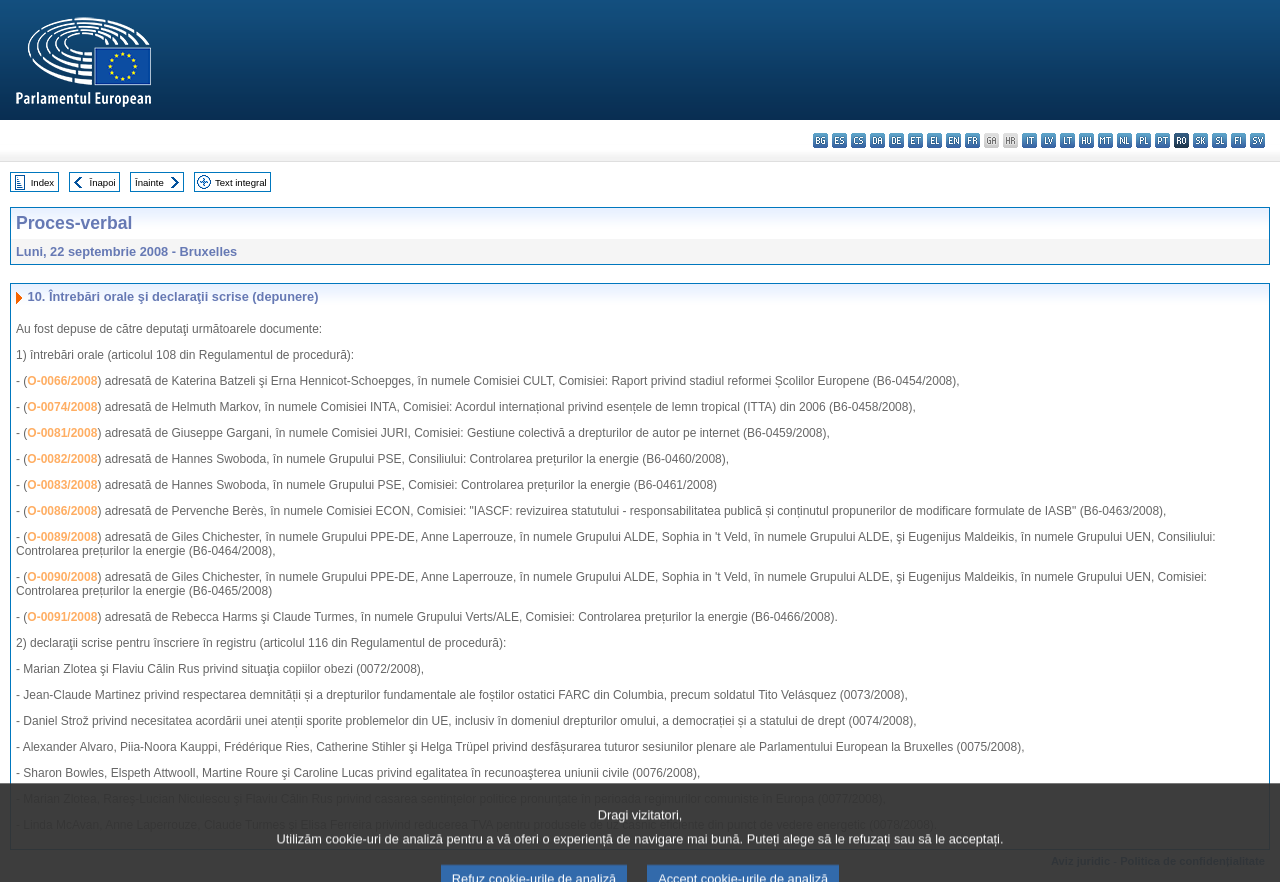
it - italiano (1029, 140)
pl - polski (1143, 140)
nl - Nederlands (1124, 140)
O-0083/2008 (62, 485)
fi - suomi (1238, 140)
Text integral (241, 182)
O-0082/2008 (62, 459)
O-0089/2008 (62, 537)
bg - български (820, 140)
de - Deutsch (896, 140)
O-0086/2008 (62, 511)
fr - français (972, 140)
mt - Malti (1105, 140)
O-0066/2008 (62, 381)
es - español (839, 140)
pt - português (1162, 140)
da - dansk (877, 140)
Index (42, 182)
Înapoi (103, 182)
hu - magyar (1086, 140)
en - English (953, 140)
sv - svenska (1257, 140)
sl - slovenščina (1219, 140)
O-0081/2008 (62, 433)
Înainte (149, 182)
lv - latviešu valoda (1048, 140)
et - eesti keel (915, 140)
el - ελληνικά (934, 140)
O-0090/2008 (62, 577)
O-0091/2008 (62, 617)
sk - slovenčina (1200, 140)
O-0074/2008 (62, 407)
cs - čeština (858, 140)
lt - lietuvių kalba (1067, 140)
